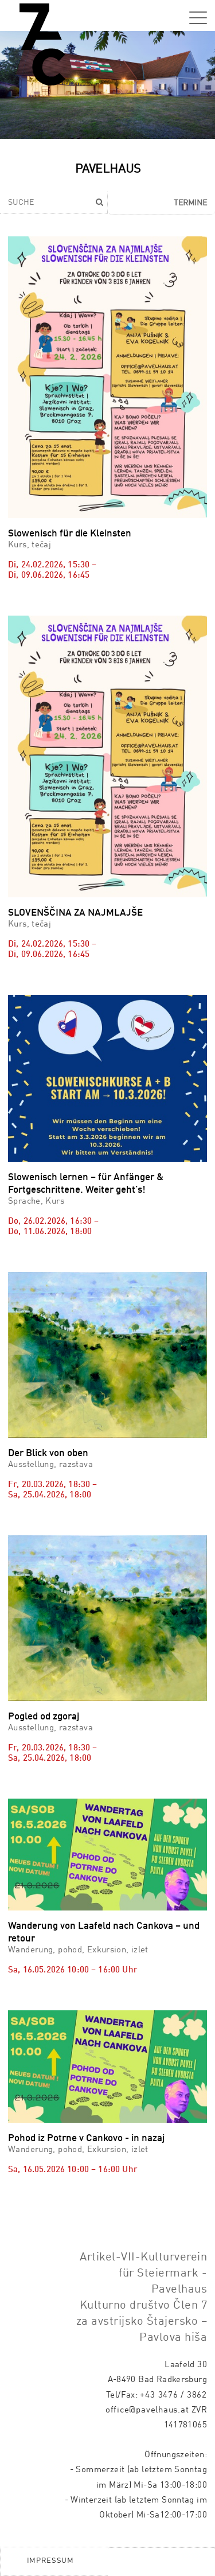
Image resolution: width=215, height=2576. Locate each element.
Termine (190, 203)
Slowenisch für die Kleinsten (69, 534)
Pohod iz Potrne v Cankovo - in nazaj (86, 2138)
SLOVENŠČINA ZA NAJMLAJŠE (75, 913)
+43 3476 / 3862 (173, 2395)
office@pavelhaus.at (147, 2410)
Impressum (50, 2561)
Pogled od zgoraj (43, 1717)
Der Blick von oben (48, 1453)
